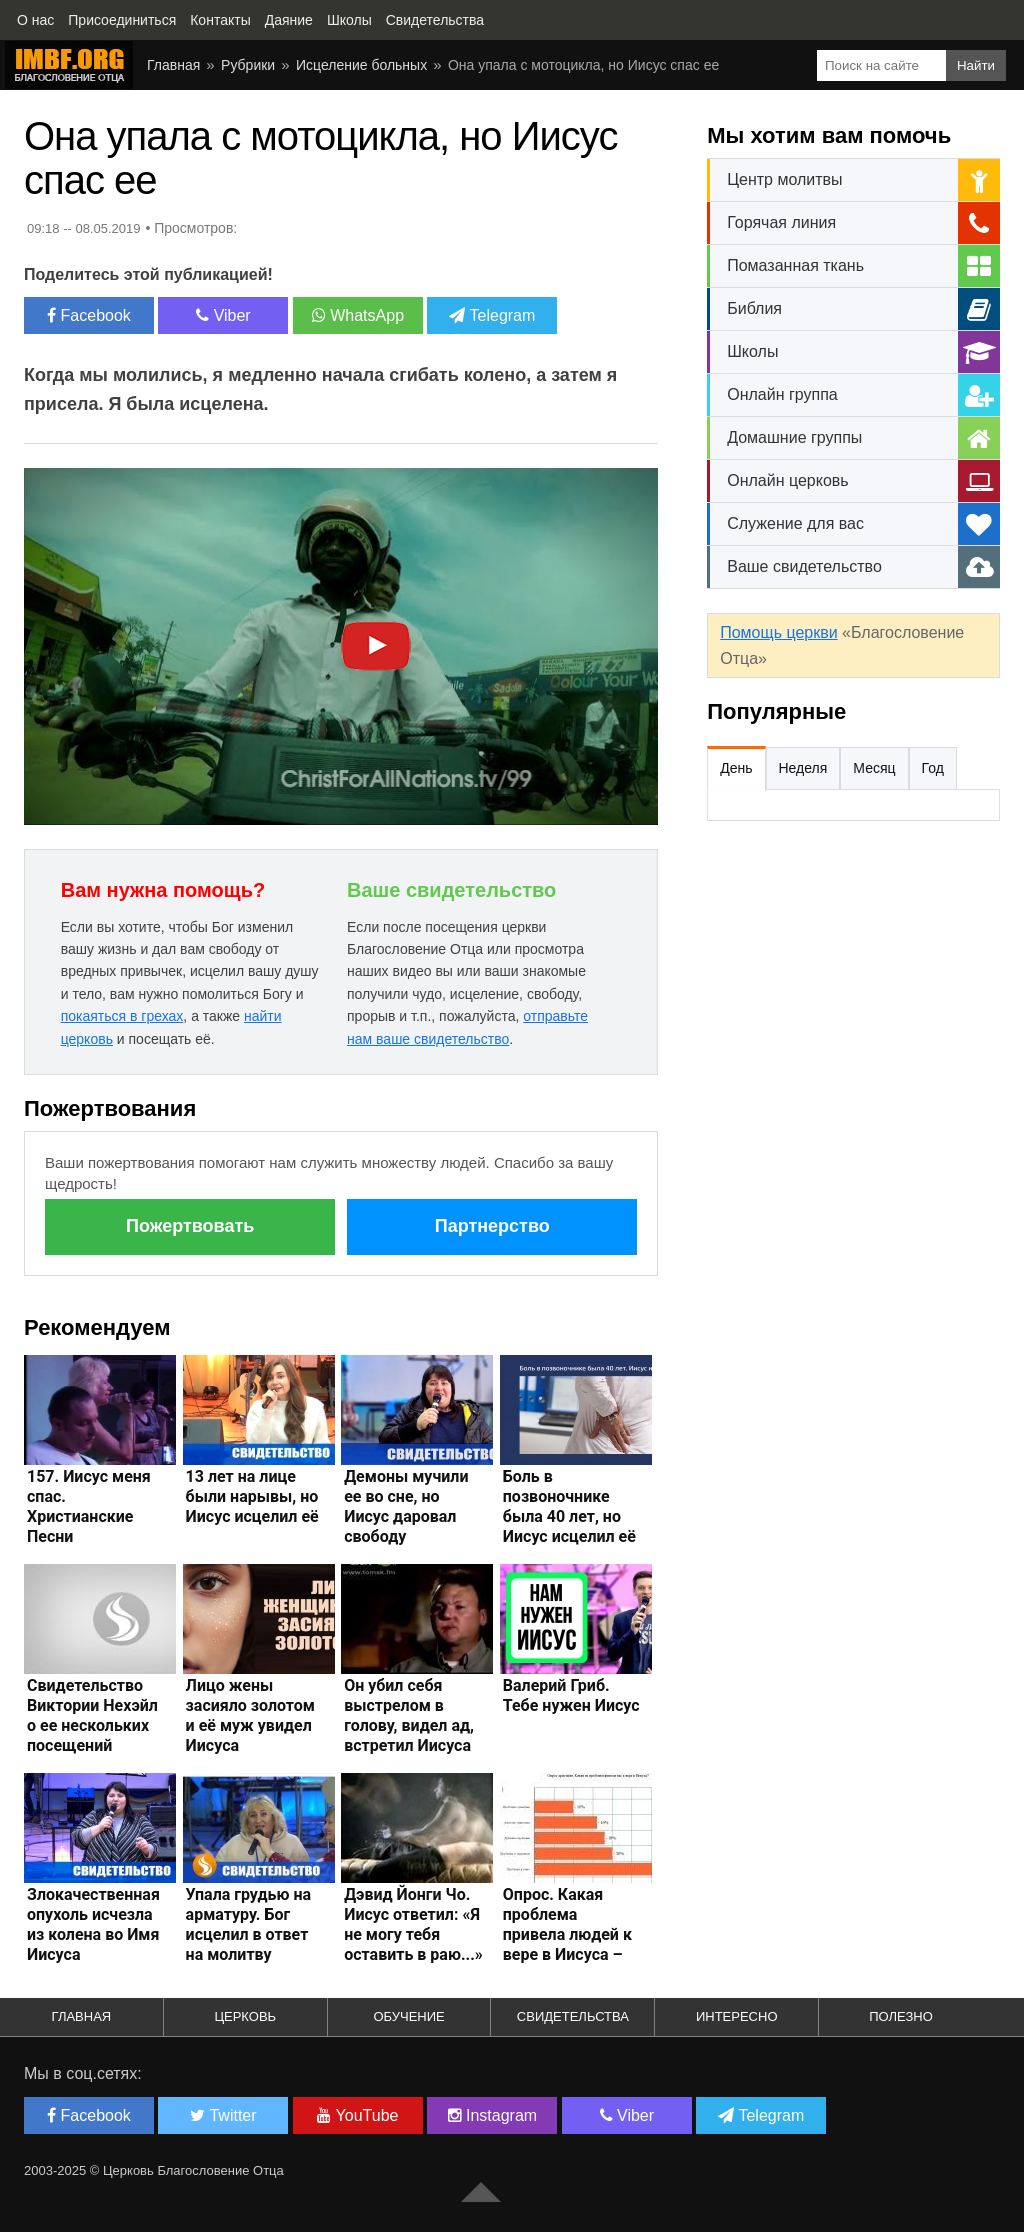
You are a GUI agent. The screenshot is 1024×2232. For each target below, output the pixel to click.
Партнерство (492, 1226)
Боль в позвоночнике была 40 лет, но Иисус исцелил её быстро (569, 1516)
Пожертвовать (190, 1226)
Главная (173, 65)
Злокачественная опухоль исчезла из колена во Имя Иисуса (93, 1924)
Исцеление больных (361, 65)
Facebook (89, 315)
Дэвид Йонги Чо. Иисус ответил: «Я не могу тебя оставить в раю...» (413, 1924)
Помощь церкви (778, 632)
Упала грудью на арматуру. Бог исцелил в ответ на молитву (248, 1924)
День (736, 768)
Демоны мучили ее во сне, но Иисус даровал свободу (406, 1506)
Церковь (245, 2016)
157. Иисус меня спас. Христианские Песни (89, 1506)
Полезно (901, 2016)
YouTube (357, 2115)
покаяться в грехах (122, 1016)
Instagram (493, 2115)
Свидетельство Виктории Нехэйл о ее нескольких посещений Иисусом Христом (95, 1725)
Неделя (803, 768)
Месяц (874, 768)
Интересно (737, 2016)
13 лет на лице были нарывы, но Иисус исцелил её (252, 1496)
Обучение (408, 2016)
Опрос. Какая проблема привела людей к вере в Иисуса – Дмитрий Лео (567, 1934)
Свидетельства (573, 2016)
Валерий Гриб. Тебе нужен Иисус (571, 1695)
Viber (223, 315)
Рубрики (248, 65)
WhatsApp (358, 315)
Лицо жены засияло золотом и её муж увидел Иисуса (250, 1715)
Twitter (223, 2115)
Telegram (492, 315)
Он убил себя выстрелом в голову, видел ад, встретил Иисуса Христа (409, 1725)
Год (933, 768)
